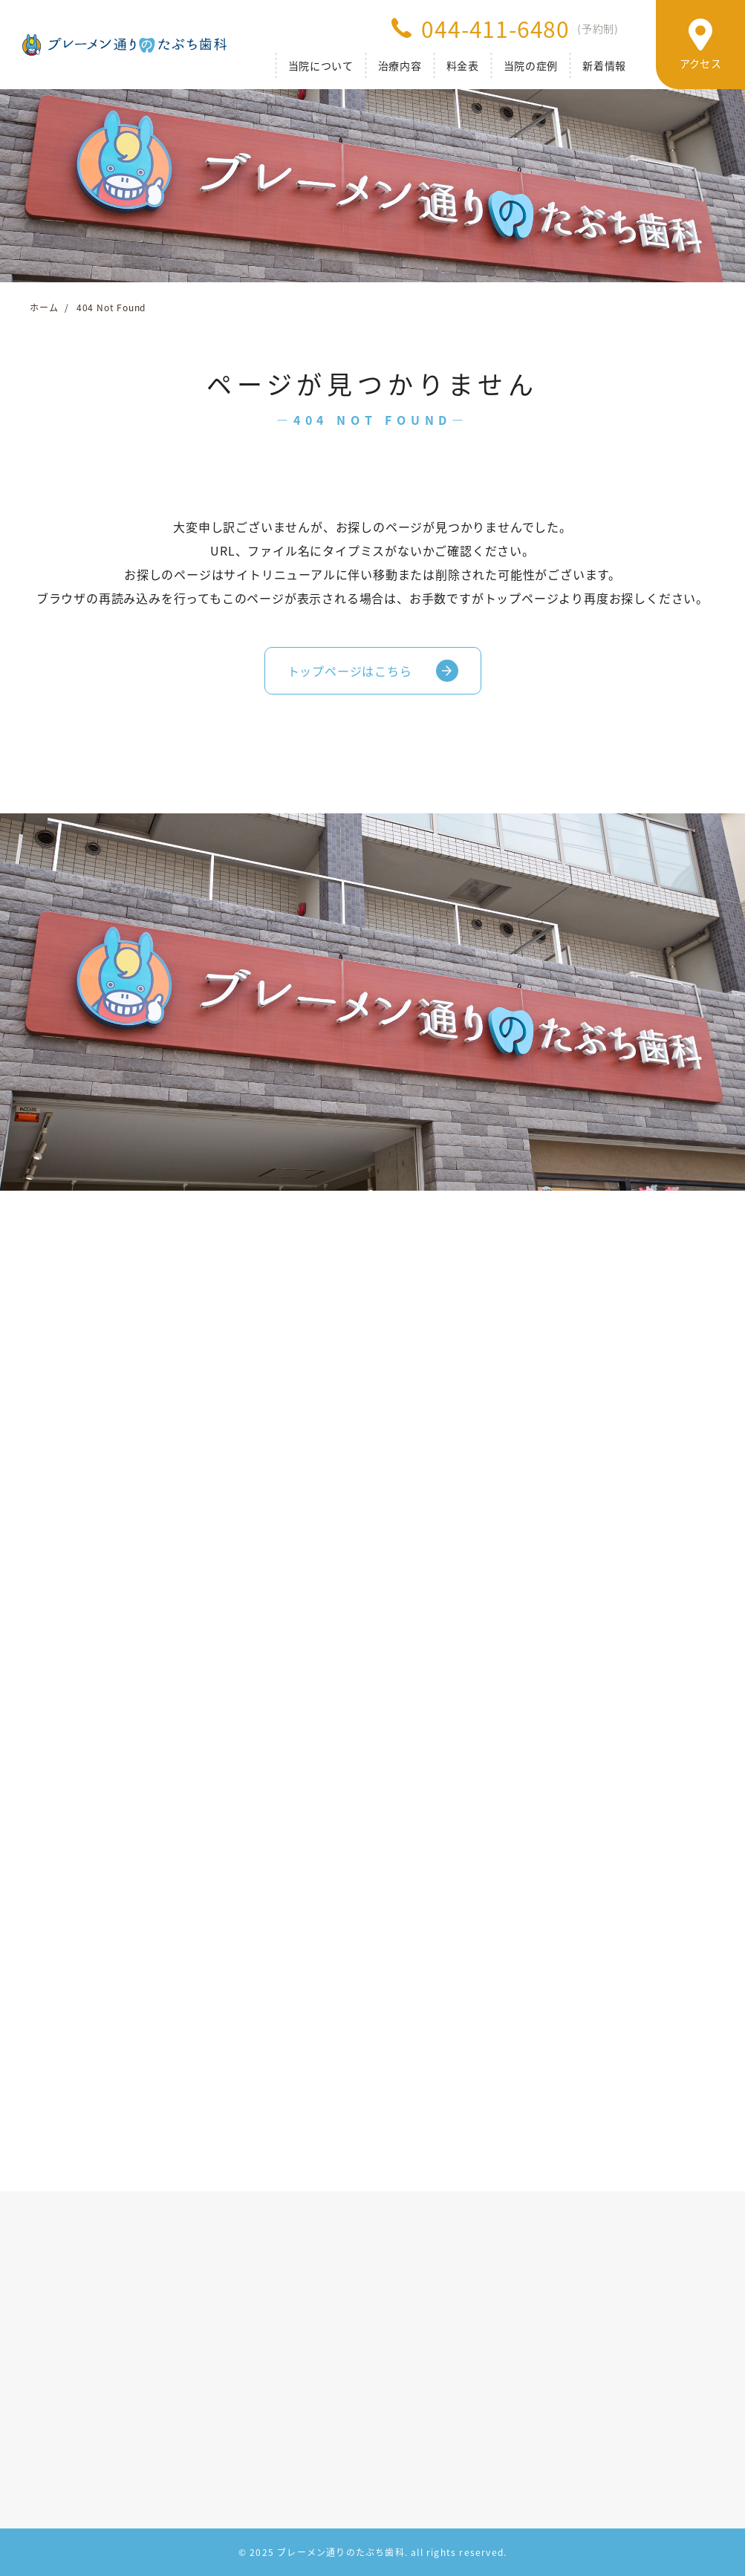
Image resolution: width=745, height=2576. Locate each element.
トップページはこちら (349, 671)
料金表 (462, 65)
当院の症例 (531, 65)
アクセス (700, 63)
